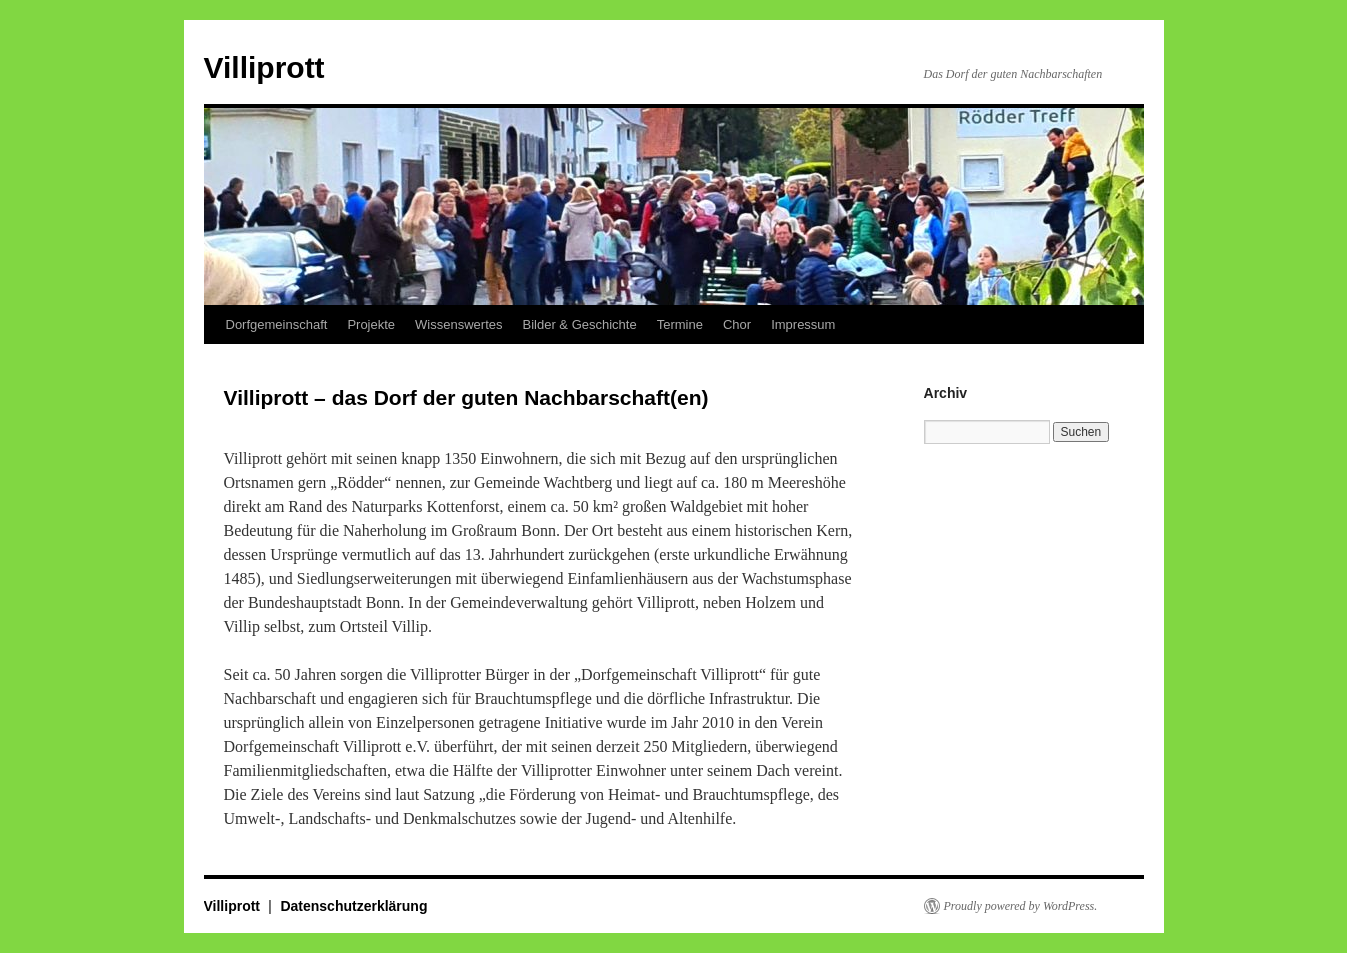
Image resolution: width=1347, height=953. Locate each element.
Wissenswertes (458, 324)
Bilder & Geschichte (580, 324)
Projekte (371, 324)
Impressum (803, 324)
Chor (737, 324)
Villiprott (264, 67)
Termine (680, 324)
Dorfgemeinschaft (277, 324)
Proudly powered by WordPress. (1021, 906)
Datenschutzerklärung (353, 906)
